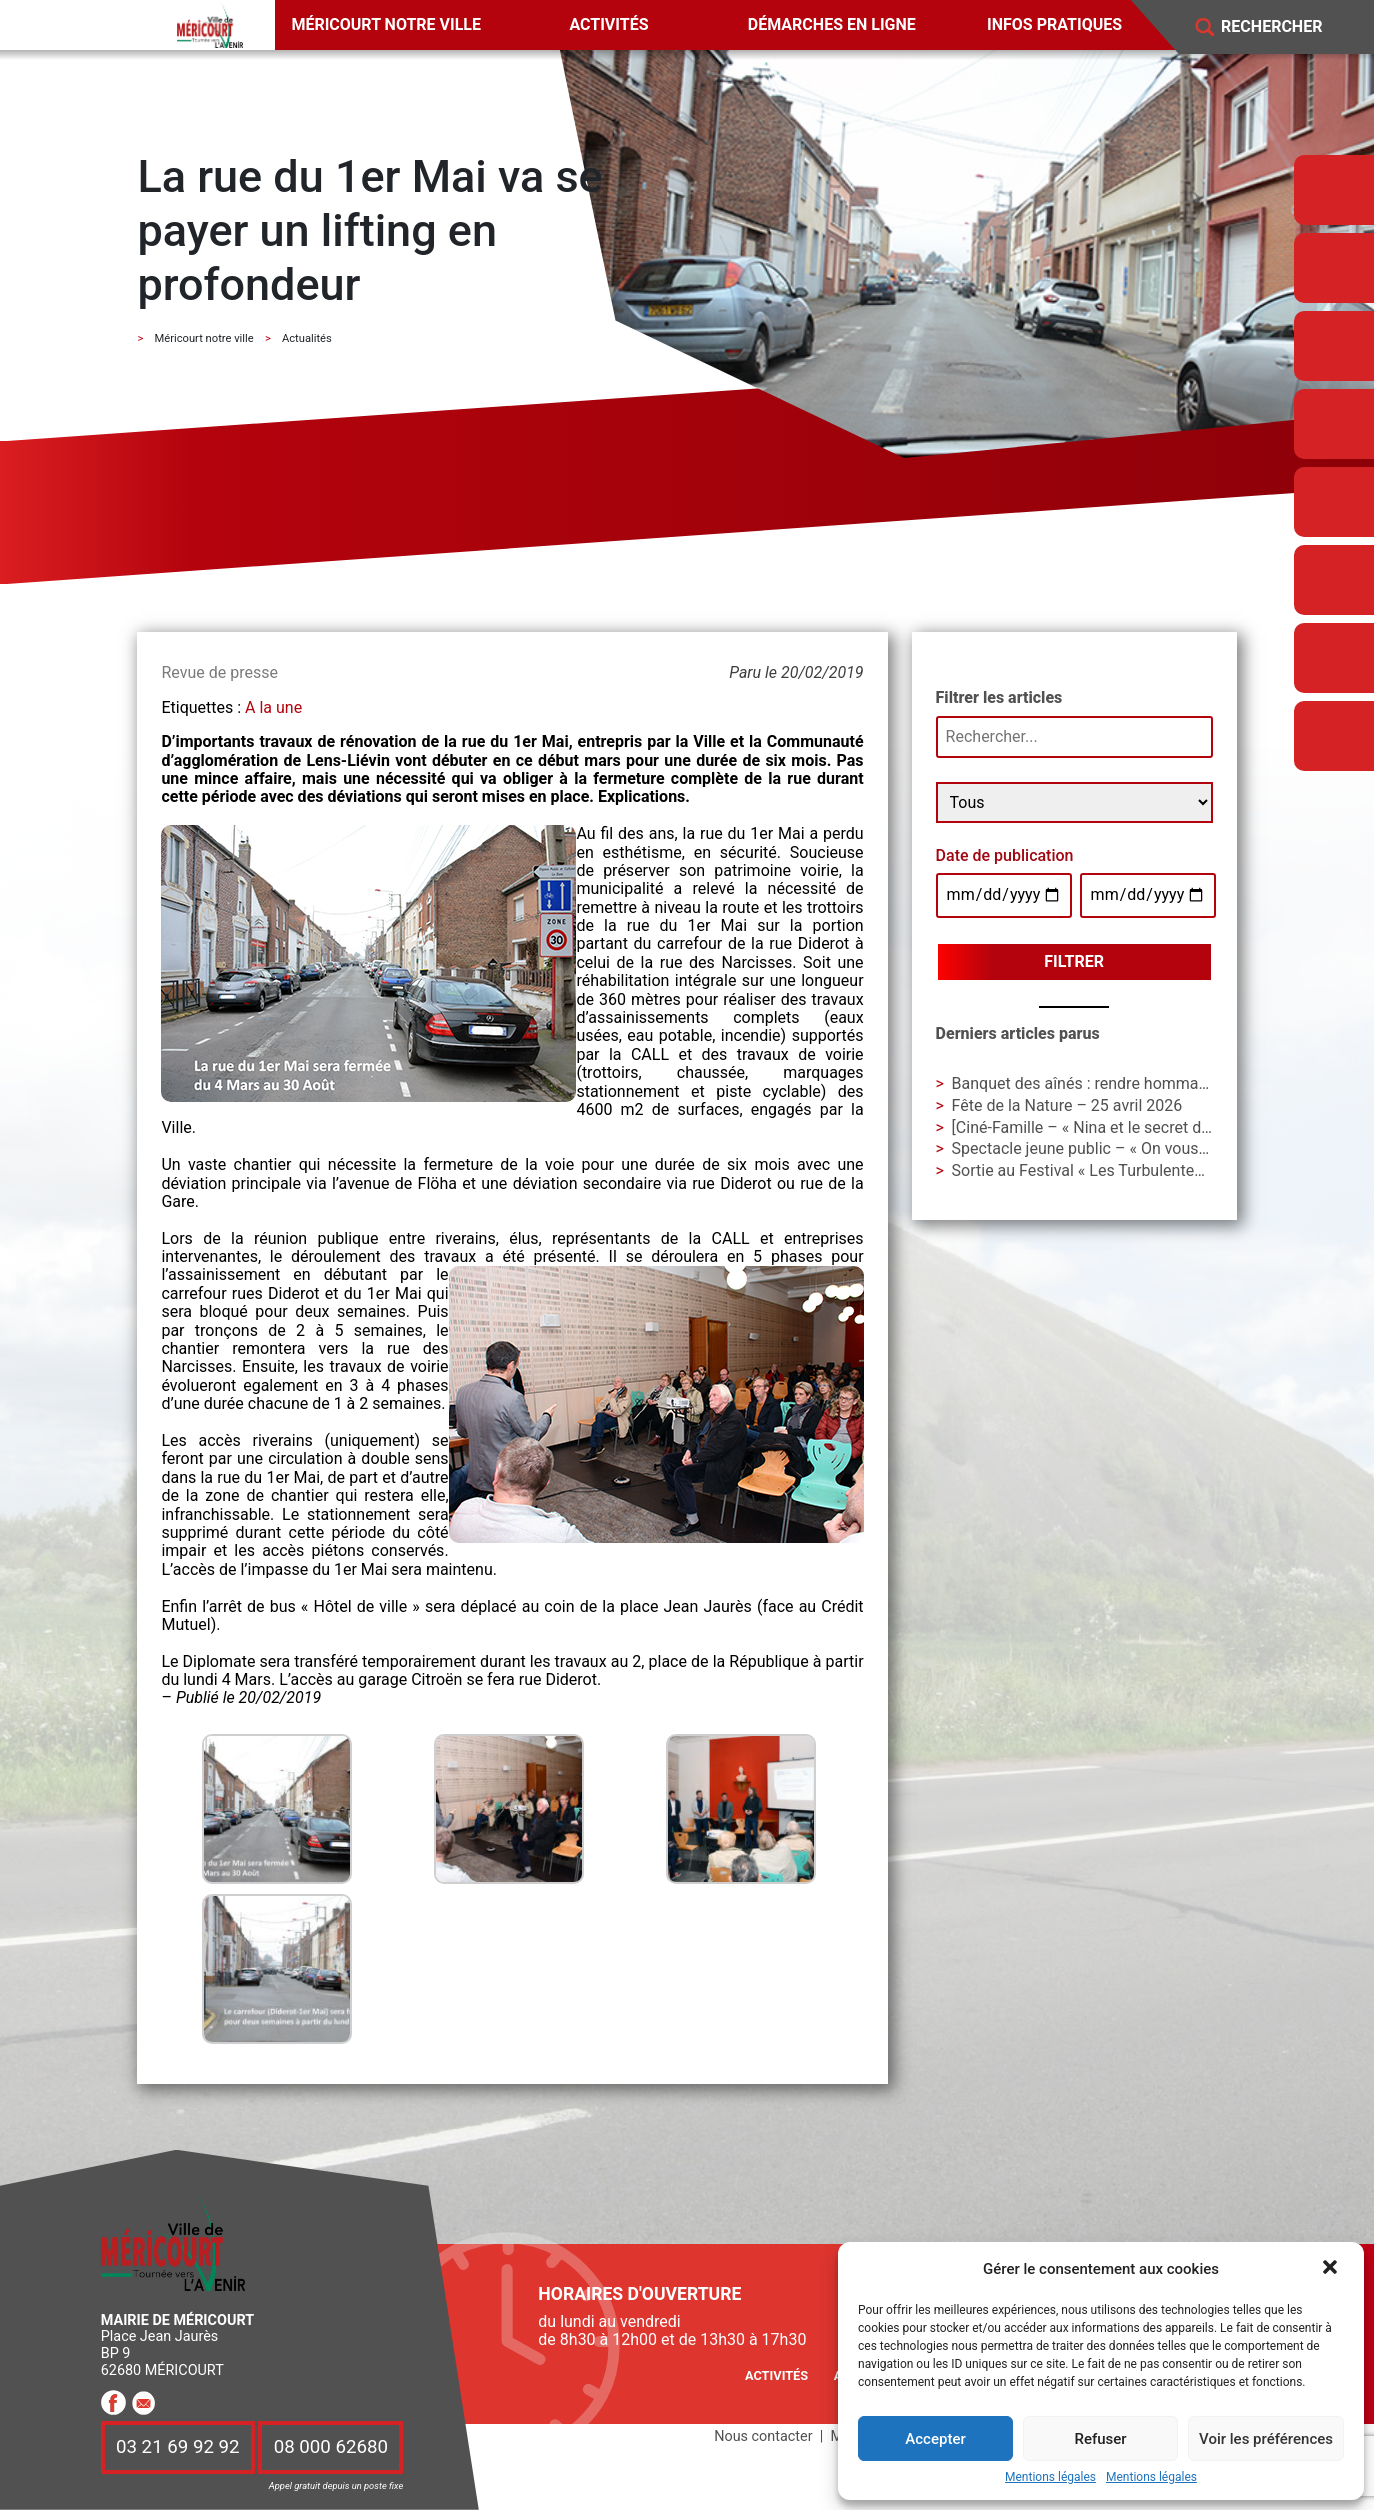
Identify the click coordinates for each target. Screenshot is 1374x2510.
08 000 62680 (331, 2447)
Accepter (935, 2439)
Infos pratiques (1054, 24)
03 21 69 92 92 (178, 2447)
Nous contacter (763, 2436)
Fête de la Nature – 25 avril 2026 (1067, 1105)
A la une (273, 707)
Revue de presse (219, 672)
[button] (1332, 2269)
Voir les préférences (1266, 2439)
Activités (608, 24)
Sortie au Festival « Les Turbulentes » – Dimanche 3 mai (1150, 1170)
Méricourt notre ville (386, 24)
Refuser (1100, 2439)
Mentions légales (1050, 2477)
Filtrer (1074, 961)
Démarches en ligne (832, 24)
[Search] (1286, 27)
